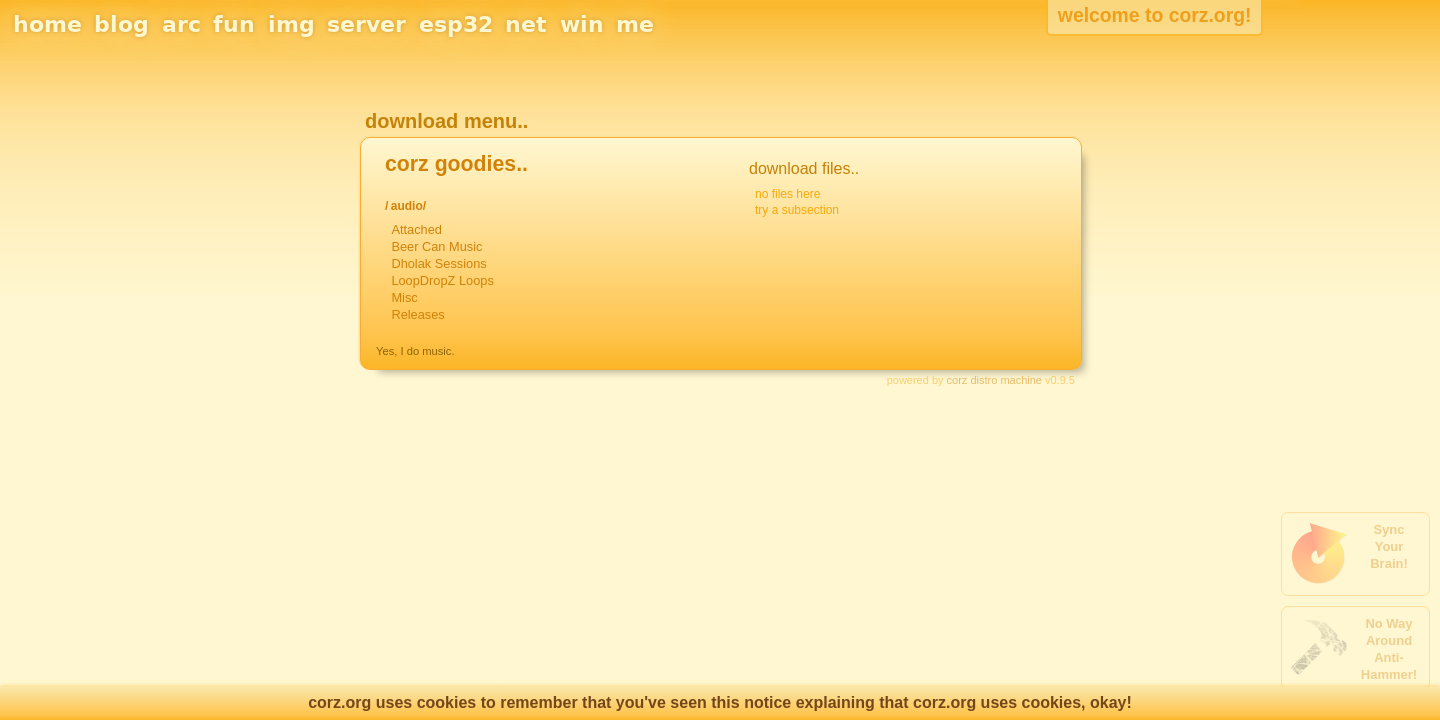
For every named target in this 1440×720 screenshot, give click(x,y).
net (526, 24)
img (291, 24)
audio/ (408, 206)
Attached (416, 229)
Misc (404, 297)
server (366, 24)
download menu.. (446, 121)
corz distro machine (994, 380)
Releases (417, 314)
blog (121, 24)
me (635, 24)
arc (181, 24)
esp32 (456, 24)
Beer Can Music (436, 246)
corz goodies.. (456, 164)
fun (234, 24)
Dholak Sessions (438, 263)
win (582, 24)
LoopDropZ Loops (442, 280)
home (47, 24)
